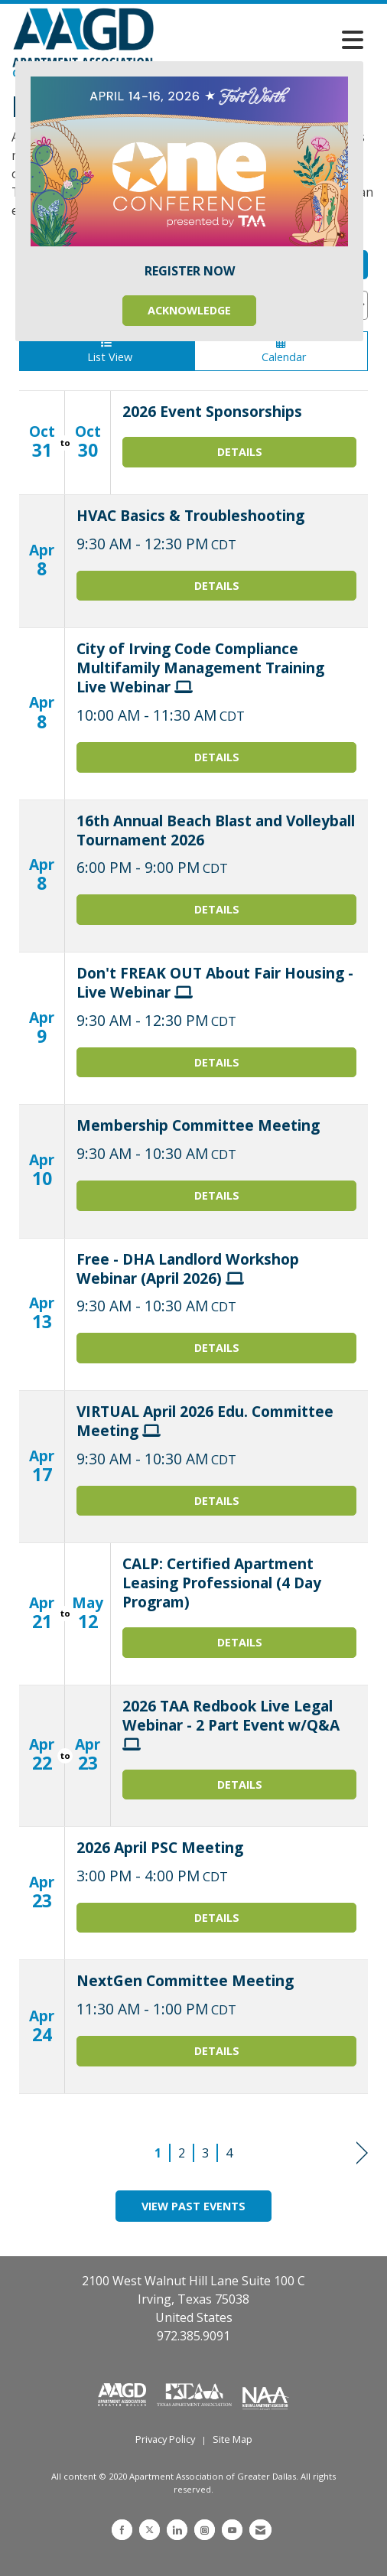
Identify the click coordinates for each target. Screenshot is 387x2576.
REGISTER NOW (190, 270)
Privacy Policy (165, 2439)
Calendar (281, 350)
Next (362, 2154)
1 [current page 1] (157, 2152)
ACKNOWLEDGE (189, 310)
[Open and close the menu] (262, 40)
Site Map (232, 2439)
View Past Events (193, 2206)
